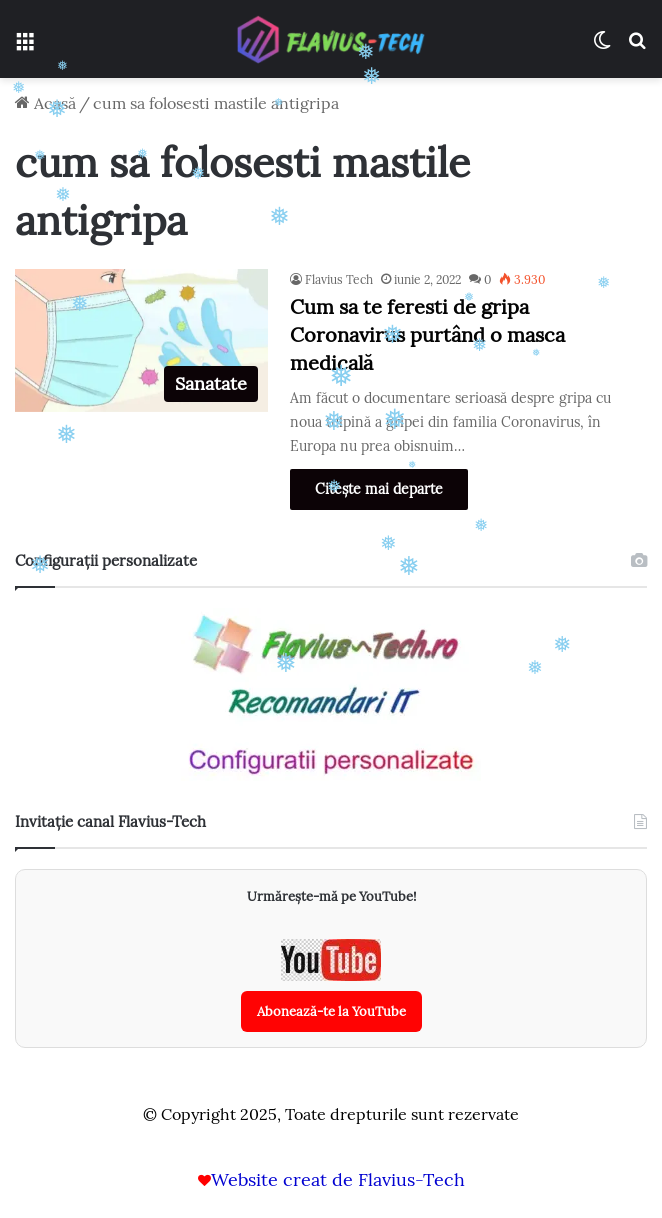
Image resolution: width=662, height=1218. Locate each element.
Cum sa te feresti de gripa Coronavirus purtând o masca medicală (427, 334)
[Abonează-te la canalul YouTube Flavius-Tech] (331, 985)
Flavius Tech (339, 279)
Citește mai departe (379, 489)
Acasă (45, 103)
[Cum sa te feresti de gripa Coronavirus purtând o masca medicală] (141, 340)
